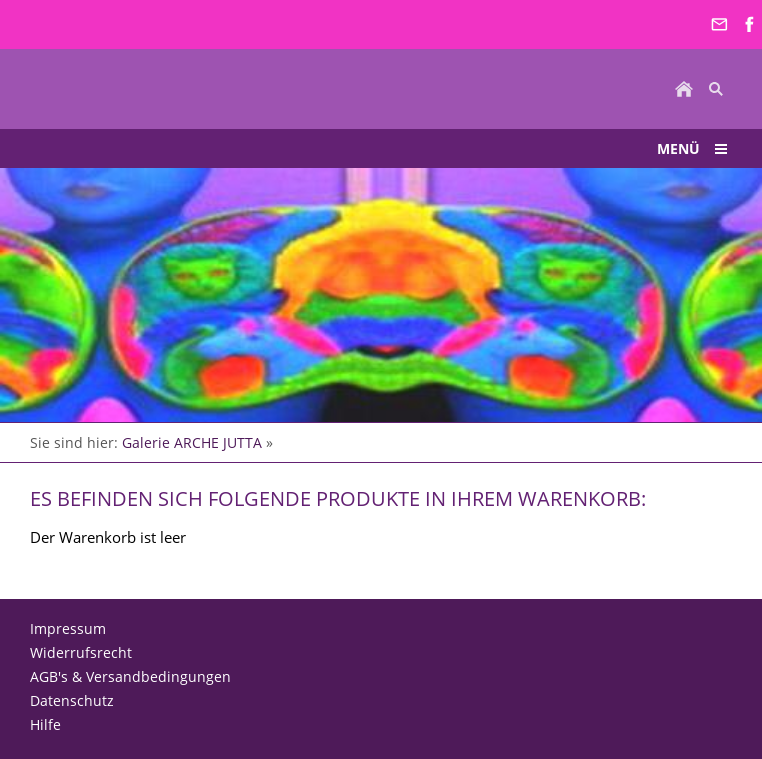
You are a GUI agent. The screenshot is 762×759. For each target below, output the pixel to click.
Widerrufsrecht (81, 652)
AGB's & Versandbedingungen (130, 676)
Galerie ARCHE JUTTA (192, 442)
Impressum (68, 628)
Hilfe (45, 724)
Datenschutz (72, 700)
